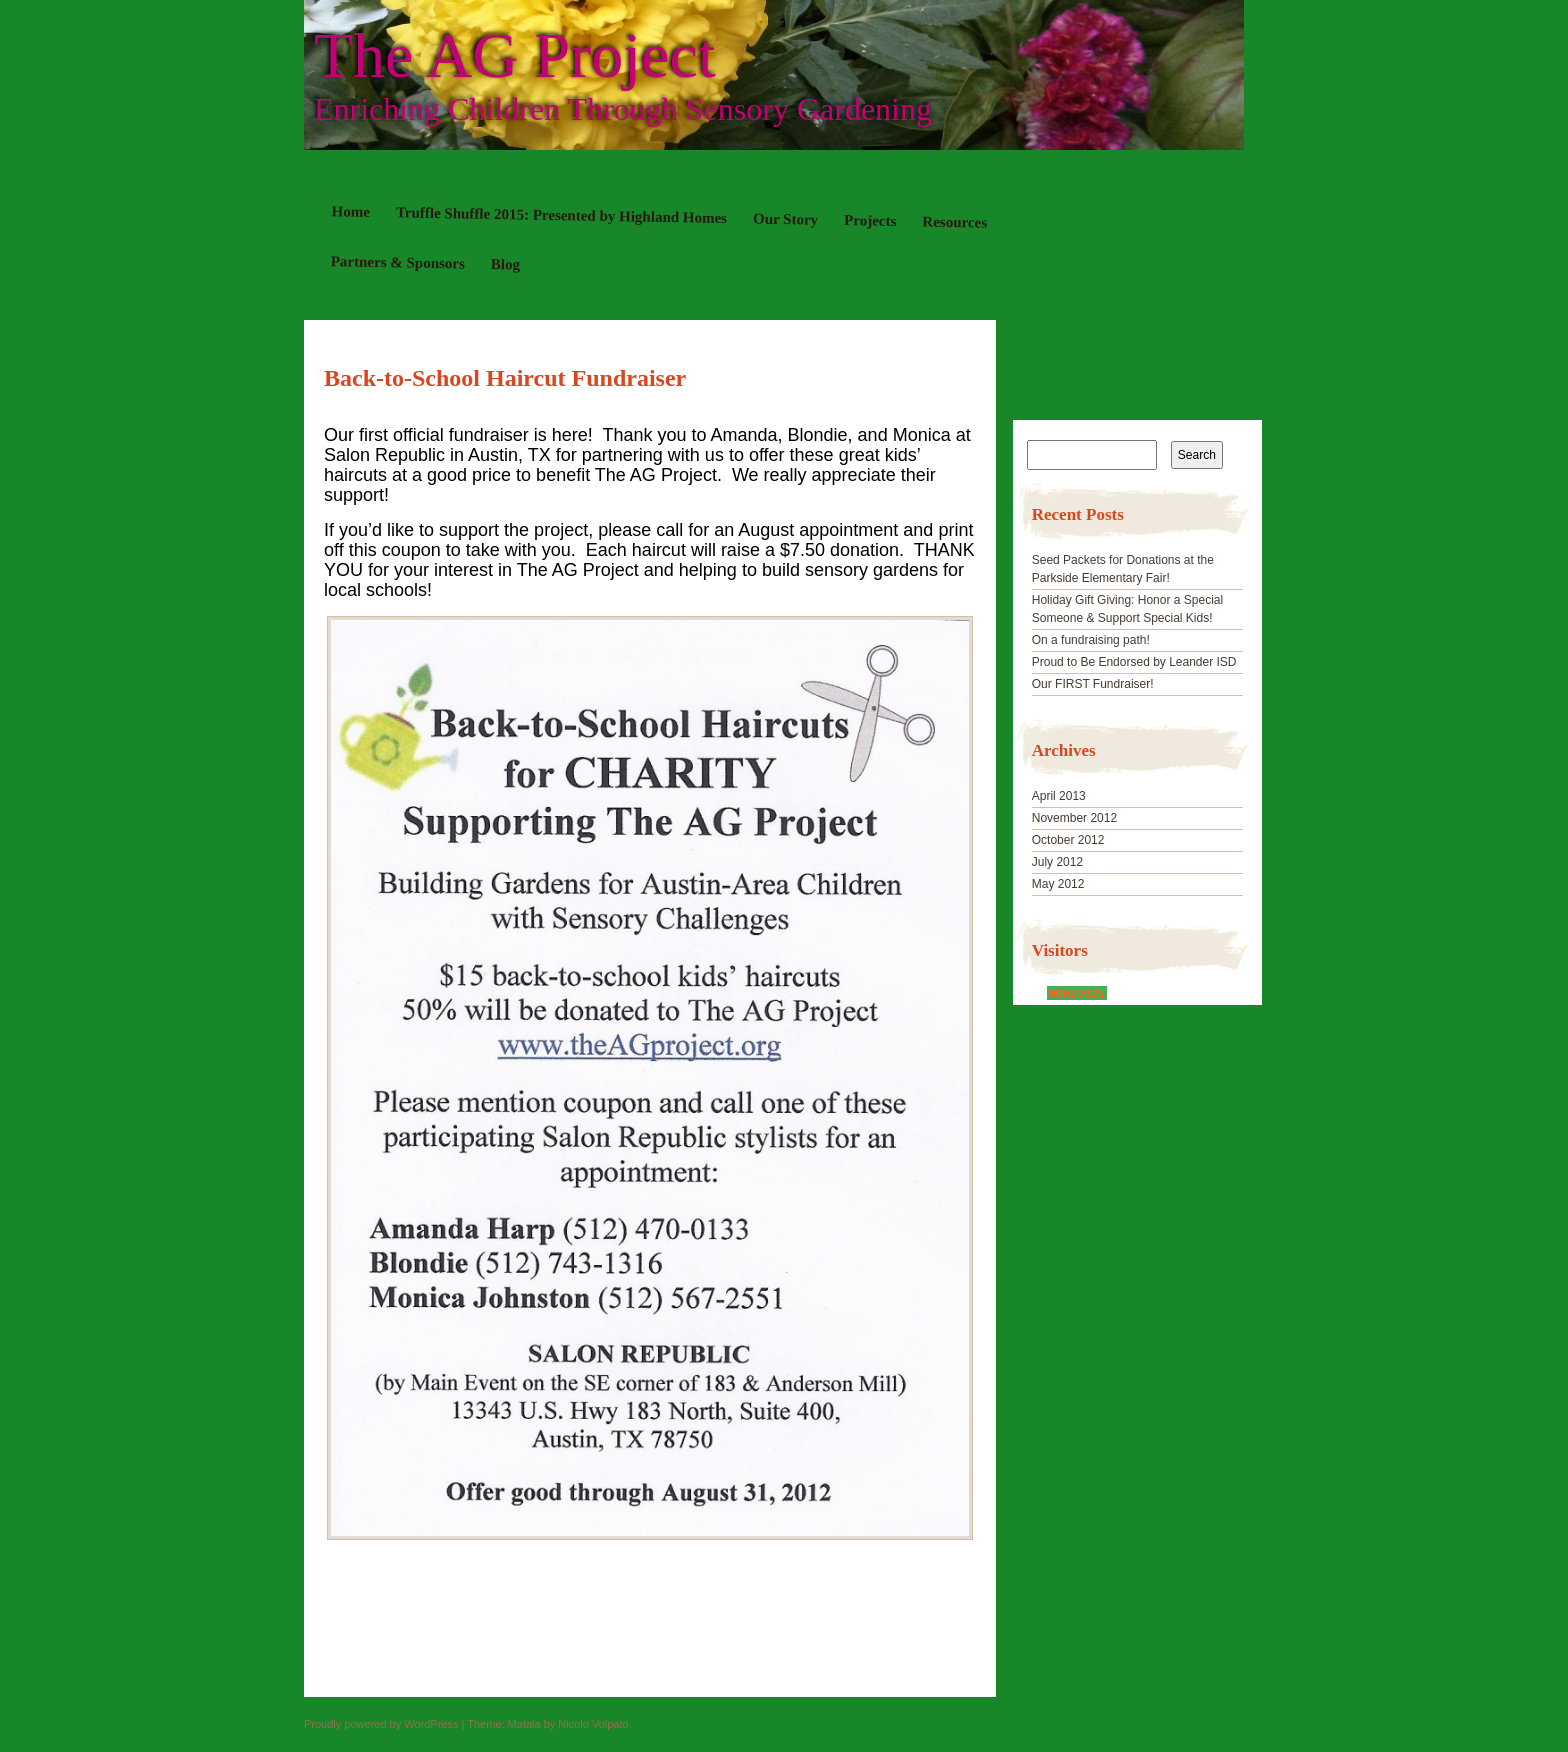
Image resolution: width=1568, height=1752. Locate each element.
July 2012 (1057, 862)
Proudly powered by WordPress (381, 1724)
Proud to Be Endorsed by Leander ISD (1134, 662)
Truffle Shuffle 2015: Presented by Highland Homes (561, 215)
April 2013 (1059, 796)
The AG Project (515, 56)
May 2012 (1058, 884)
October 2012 (1068, 840)
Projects (870, 220)
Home (351, 211)
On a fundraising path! (1091, 640)
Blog (505, 264)
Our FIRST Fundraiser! (1093, 684)
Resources (954, 221)
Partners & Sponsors (398, 262)
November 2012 (1074, 818)
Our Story (785, 219)
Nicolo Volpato (593, 1724)
